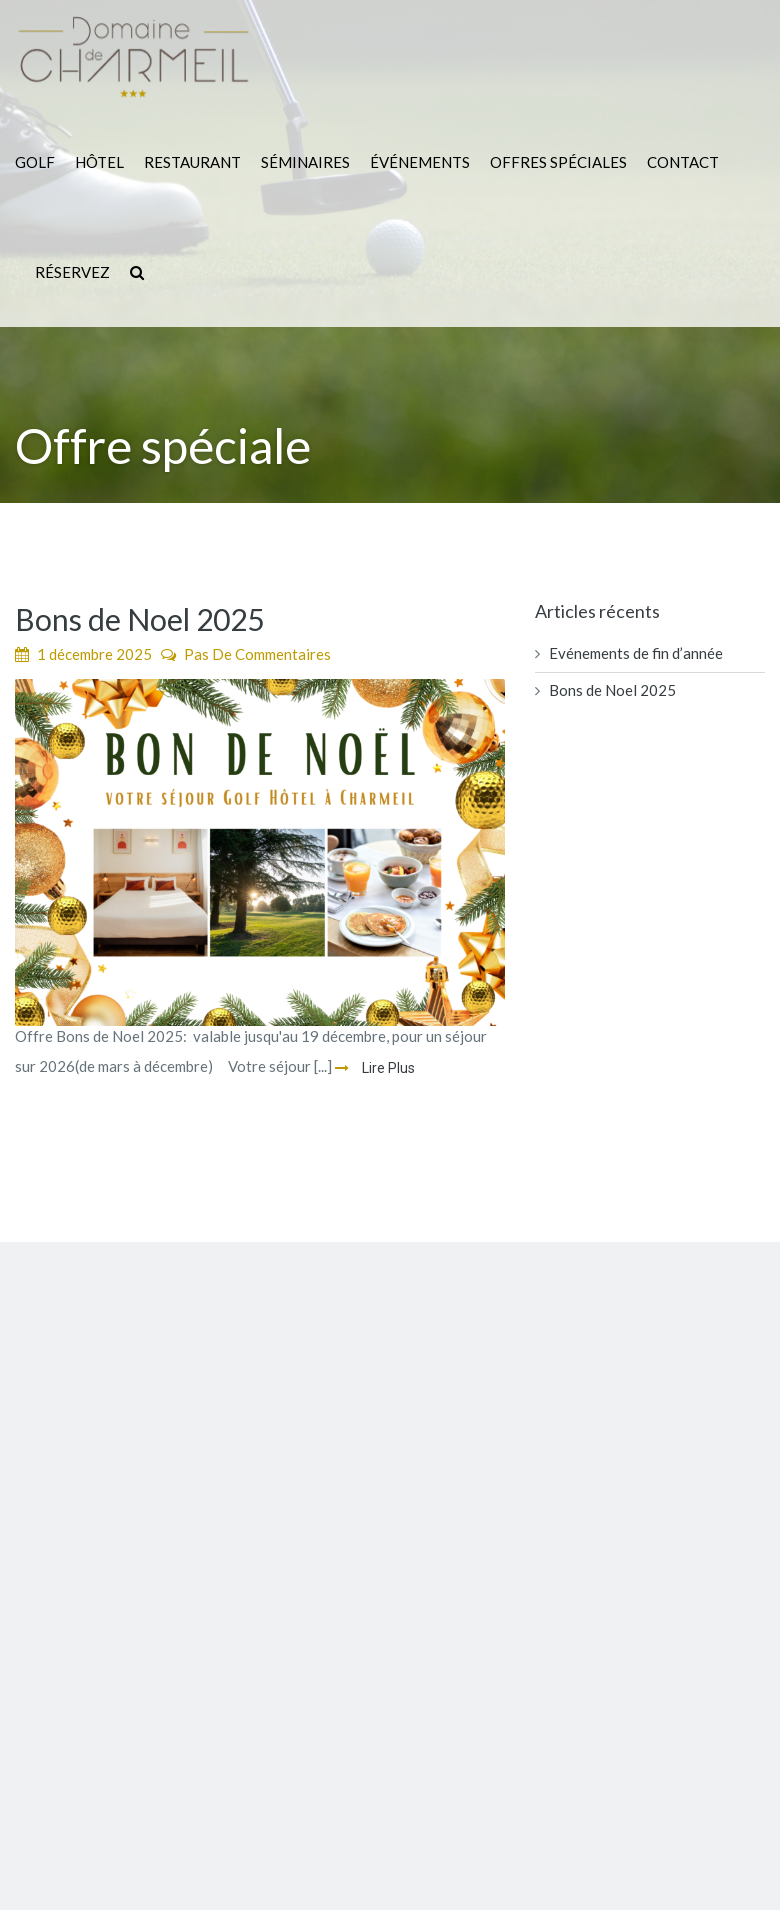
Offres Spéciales (558, 162)
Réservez (72, 272)
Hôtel (99, 162)
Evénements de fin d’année (636, 653)
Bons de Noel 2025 (139, 619)
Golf (35, 162)
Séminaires (305, 162)
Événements (420, 162)
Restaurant (192, 162)
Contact (683, 162)
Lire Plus (387, 1068)
